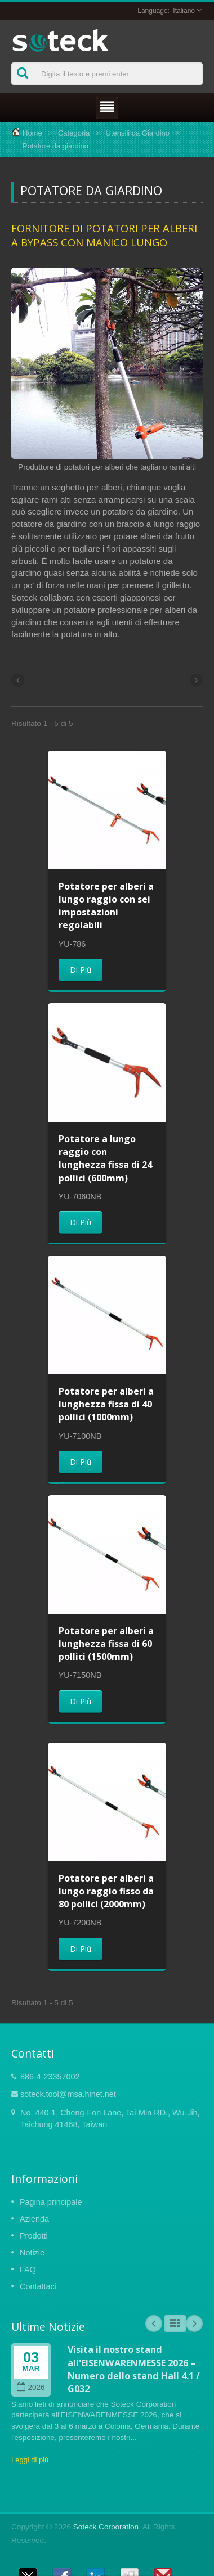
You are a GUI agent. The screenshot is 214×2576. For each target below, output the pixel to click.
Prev (153, 2323)
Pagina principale (51, 2202)
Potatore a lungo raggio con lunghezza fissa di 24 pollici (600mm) (105, 1158)
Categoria (74, 133)
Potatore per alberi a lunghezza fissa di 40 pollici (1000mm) (106, 1404)
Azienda (34, 2218)
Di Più (80, 969)
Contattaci (38, 2286)
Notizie (32, 2252)
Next (194, 2323)
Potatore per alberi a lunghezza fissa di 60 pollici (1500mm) (106, 1644)
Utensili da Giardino (138, 133)
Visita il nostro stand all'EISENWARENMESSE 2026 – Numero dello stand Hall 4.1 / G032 (134, 2369)
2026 (30, 2387)
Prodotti (34, 2235)
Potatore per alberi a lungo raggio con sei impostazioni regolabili (106, 906)
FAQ (28, 2269)
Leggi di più (29, 2460)
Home (32, 133)
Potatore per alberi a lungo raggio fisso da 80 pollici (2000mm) (106, 1891)
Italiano (184, 11)
